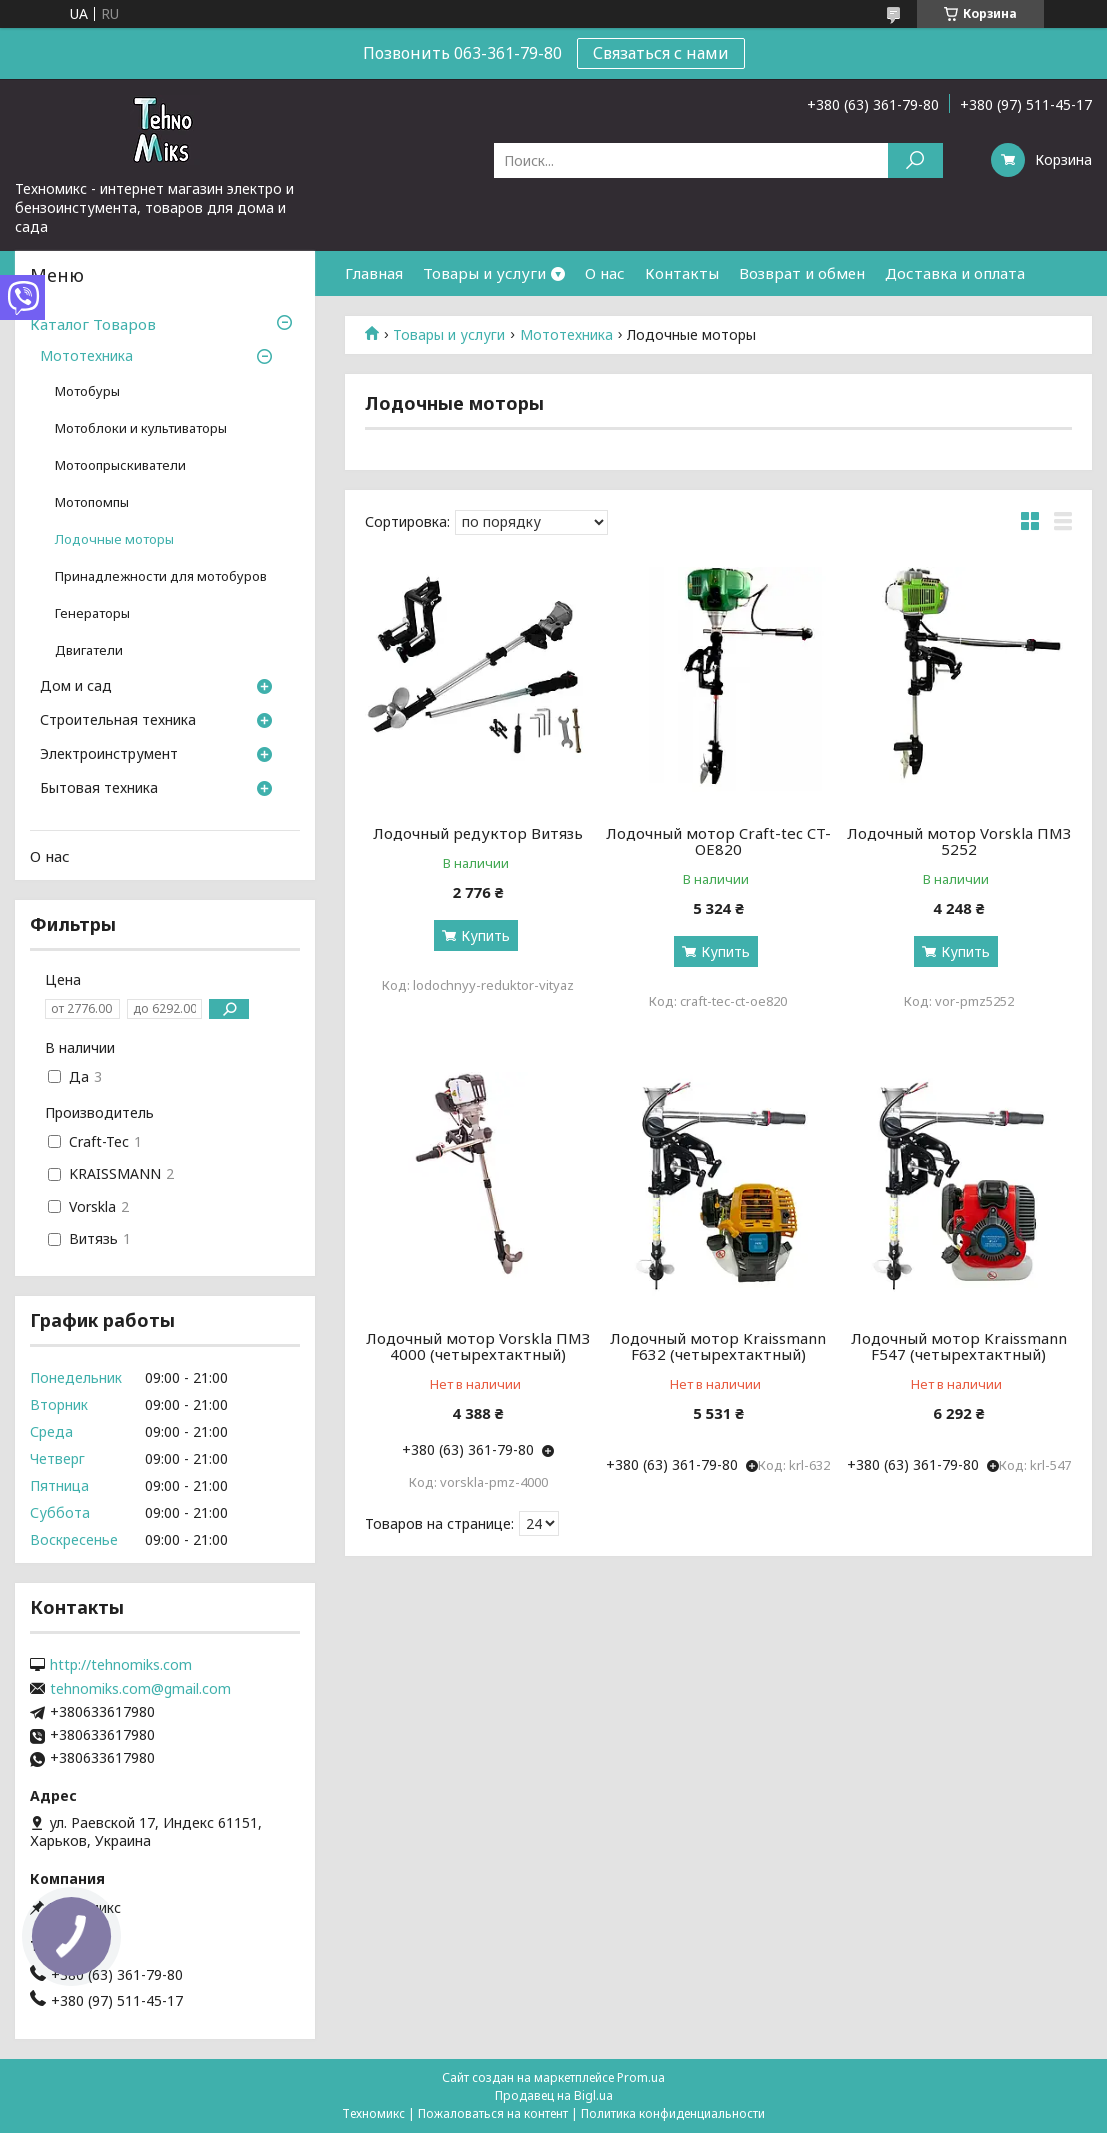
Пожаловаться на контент (493, 2113)
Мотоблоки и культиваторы (141, 428)
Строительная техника (118, 721)
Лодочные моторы (114, 539)
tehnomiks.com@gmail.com (140, 1689)
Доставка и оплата (955, 273)
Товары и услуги (484, 273)
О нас (605, 273)
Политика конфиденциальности (673, 2113)
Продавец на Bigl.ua (554, 2095)
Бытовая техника (99, 789)
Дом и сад (76, 687)
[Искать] (915, 160)
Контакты (682, 273)
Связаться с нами (661, 53)
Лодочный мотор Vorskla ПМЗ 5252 (959, 841)
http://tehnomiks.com (121, 1665)
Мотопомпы (92, 502)
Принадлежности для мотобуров (161, 576)
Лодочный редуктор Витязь (478, 833)
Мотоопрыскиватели (120, 465)
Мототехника (566, 335)
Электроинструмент (109, 755)
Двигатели (89, 650)
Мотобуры (87, 391)
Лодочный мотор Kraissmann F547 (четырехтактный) (959, 1346)
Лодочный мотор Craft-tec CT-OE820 (718, 841)
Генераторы (92, 613)
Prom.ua (641, 2077)
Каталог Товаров (93, 324)
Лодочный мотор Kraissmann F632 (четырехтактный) (718, 1346)
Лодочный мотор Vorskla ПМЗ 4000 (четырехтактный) (478, 1346)
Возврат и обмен (802, 273)
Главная (374, 273)
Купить (485, 935)
